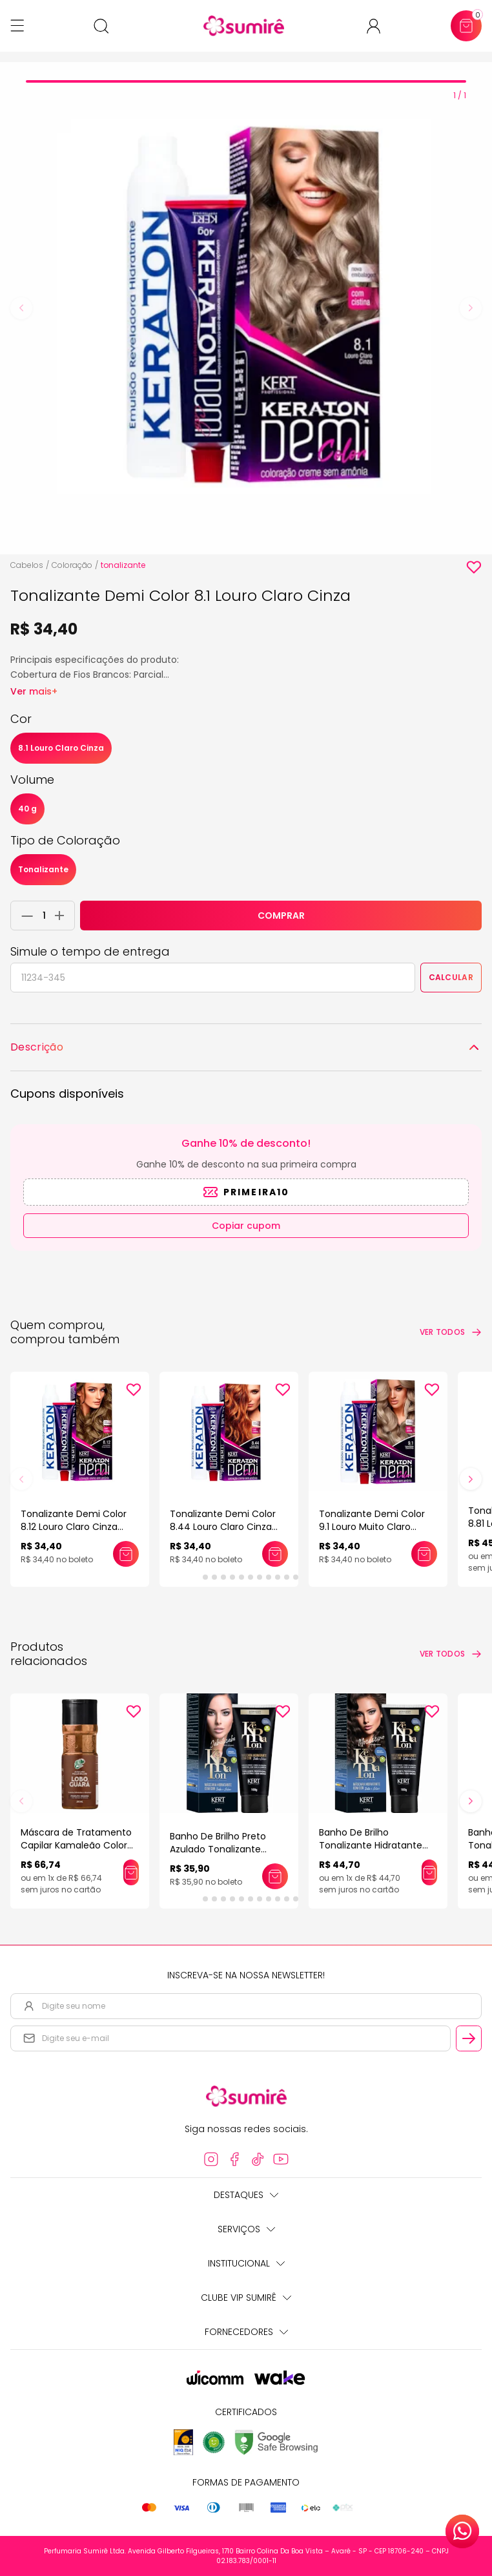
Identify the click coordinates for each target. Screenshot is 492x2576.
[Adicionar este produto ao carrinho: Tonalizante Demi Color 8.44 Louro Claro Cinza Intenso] (275, 1554)
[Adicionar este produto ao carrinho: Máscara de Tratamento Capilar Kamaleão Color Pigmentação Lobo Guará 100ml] (131, 1872)
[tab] (246, 81)
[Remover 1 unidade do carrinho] (24, 915)
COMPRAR (281, 915)
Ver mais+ (33, 691)
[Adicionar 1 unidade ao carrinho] (63, 915)
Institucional (246, 2263)
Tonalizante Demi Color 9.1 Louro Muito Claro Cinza (372, 1526)
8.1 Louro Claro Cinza (61, 747)
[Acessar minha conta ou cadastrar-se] (378, 26)
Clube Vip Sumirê (246, 2297)
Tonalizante (43, 869)
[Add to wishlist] (474, 567)
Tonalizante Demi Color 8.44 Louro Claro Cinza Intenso (223, 1526)
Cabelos (26, 565)
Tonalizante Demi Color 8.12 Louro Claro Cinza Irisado (74, 1526)
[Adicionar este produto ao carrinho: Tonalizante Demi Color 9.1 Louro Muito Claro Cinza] (424, 1554)
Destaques (246, 2194)
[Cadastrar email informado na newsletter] (469, 2038)
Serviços (246, 2229)
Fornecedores (246, 2331)
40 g (27, 808)
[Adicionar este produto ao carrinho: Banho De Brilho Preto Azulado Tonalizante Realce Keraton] (275, 1876)
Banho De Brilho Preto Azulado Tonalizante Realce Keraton (218, 1849)
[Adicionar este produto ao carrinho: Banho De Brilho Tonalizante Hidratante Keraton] (429, 1872)
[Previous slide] (21, 308)
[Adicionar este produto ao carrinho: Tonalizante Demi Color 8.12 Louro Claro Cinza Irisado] (126, 1554)
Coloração (72, 565)
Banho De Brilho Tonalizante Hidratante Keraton (370, 1845)
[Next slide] (471, 308)
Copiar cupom (246, 1225)
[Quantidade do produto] (44, 915)
